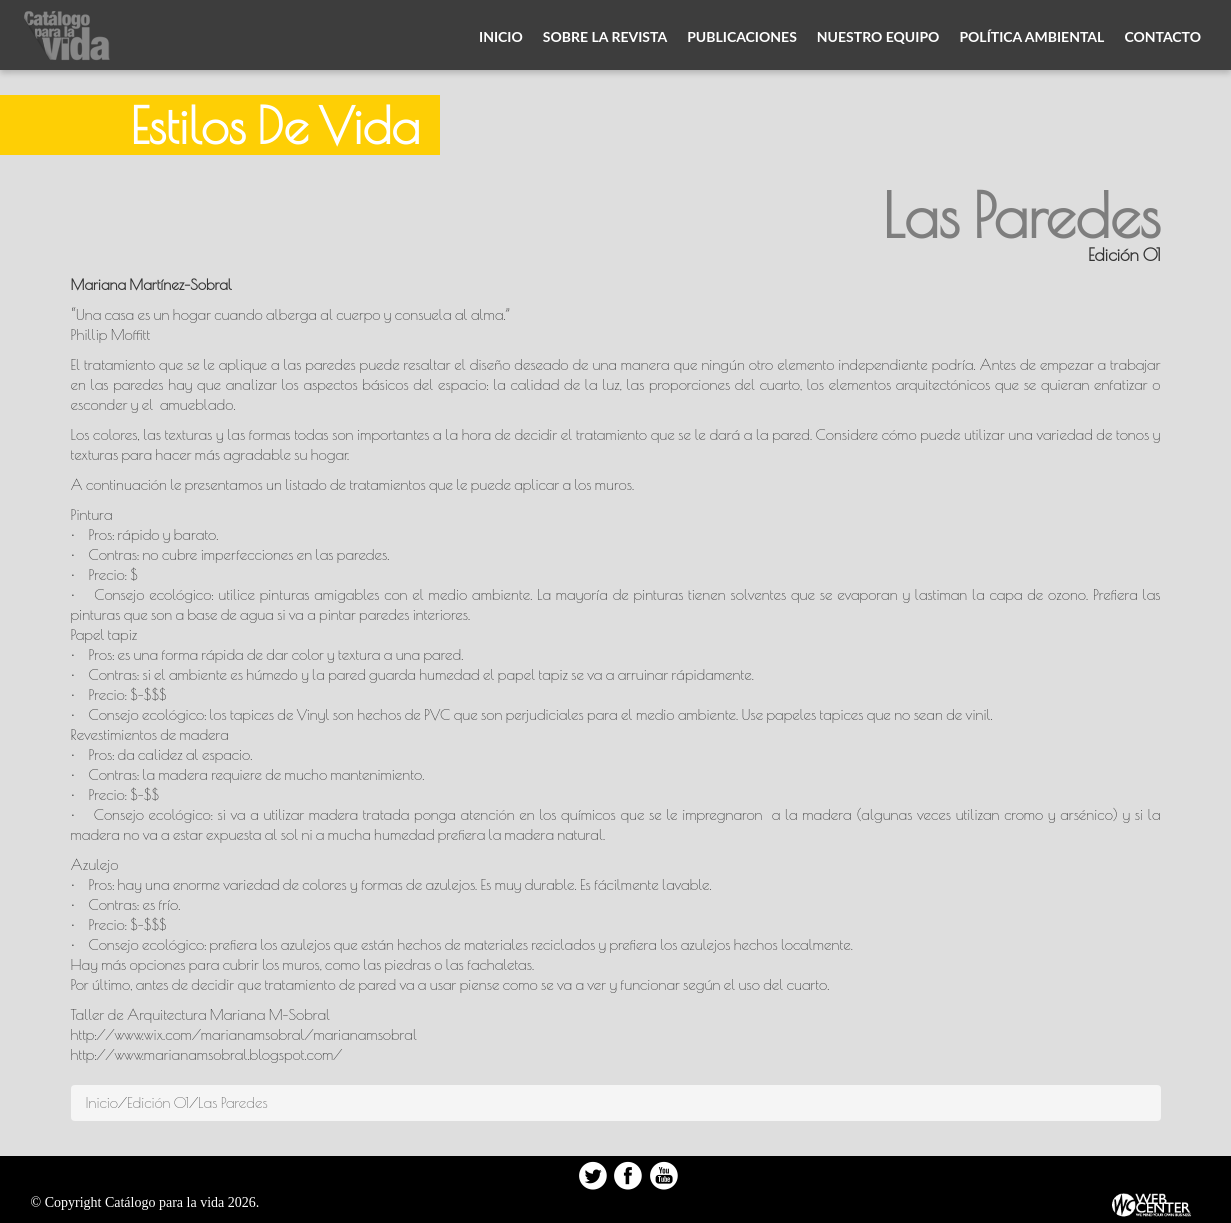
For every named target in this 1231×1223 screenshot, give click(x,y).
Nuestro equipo (878, 36)
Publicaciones (742, 36)
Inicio (501, 36)
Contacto (1162, 36)
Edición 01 (158, 1102)
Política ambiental (1031, 36)
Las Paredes (233, 1102)
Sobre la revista (605, 36)
